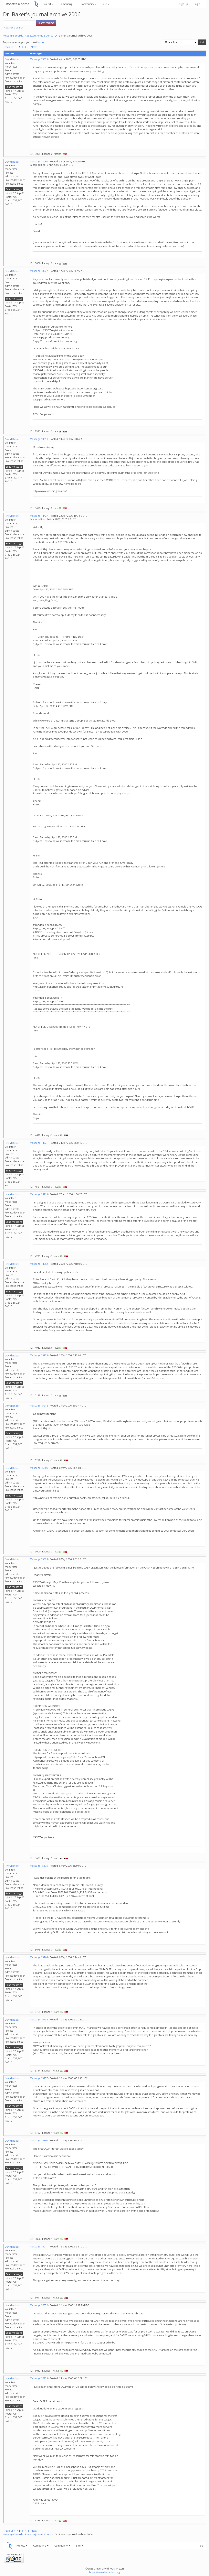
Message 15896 (39, 2140)
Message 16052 (39, 2305)
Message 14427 (39, 515)
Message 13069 (39, 161)
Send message (14, 87)
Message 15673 (39, 1559)
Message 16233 (39, 2378)
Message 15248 (39, 1405)
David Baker (12, 59)
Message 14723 (39, 1194)
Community (89, 4)
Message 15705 (39, 1957)
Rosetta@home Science (39, 35)
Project (48, 4)
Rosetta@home (17, 4)
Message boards (13, 35)
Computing (67, 4)
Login (197, 4)
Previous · (9, 47)
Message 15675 (39, 1865)
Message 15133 (39, 1355)
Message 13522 (39, 271)
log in (40, 42)
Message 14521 (39, 1143)
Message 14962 (39, 1264)
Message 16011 (39, 2246)
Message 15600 (39, 1468)
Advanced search (13, 27)
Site (106, 4)
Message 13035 (39, 59)
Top (201, 2545)
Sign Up (183, 4)
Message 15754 (39, 2019)
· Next (33, 47)
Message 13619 (39, 439)
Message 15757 (39, 2078)
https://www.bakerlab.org (104, 2572)
